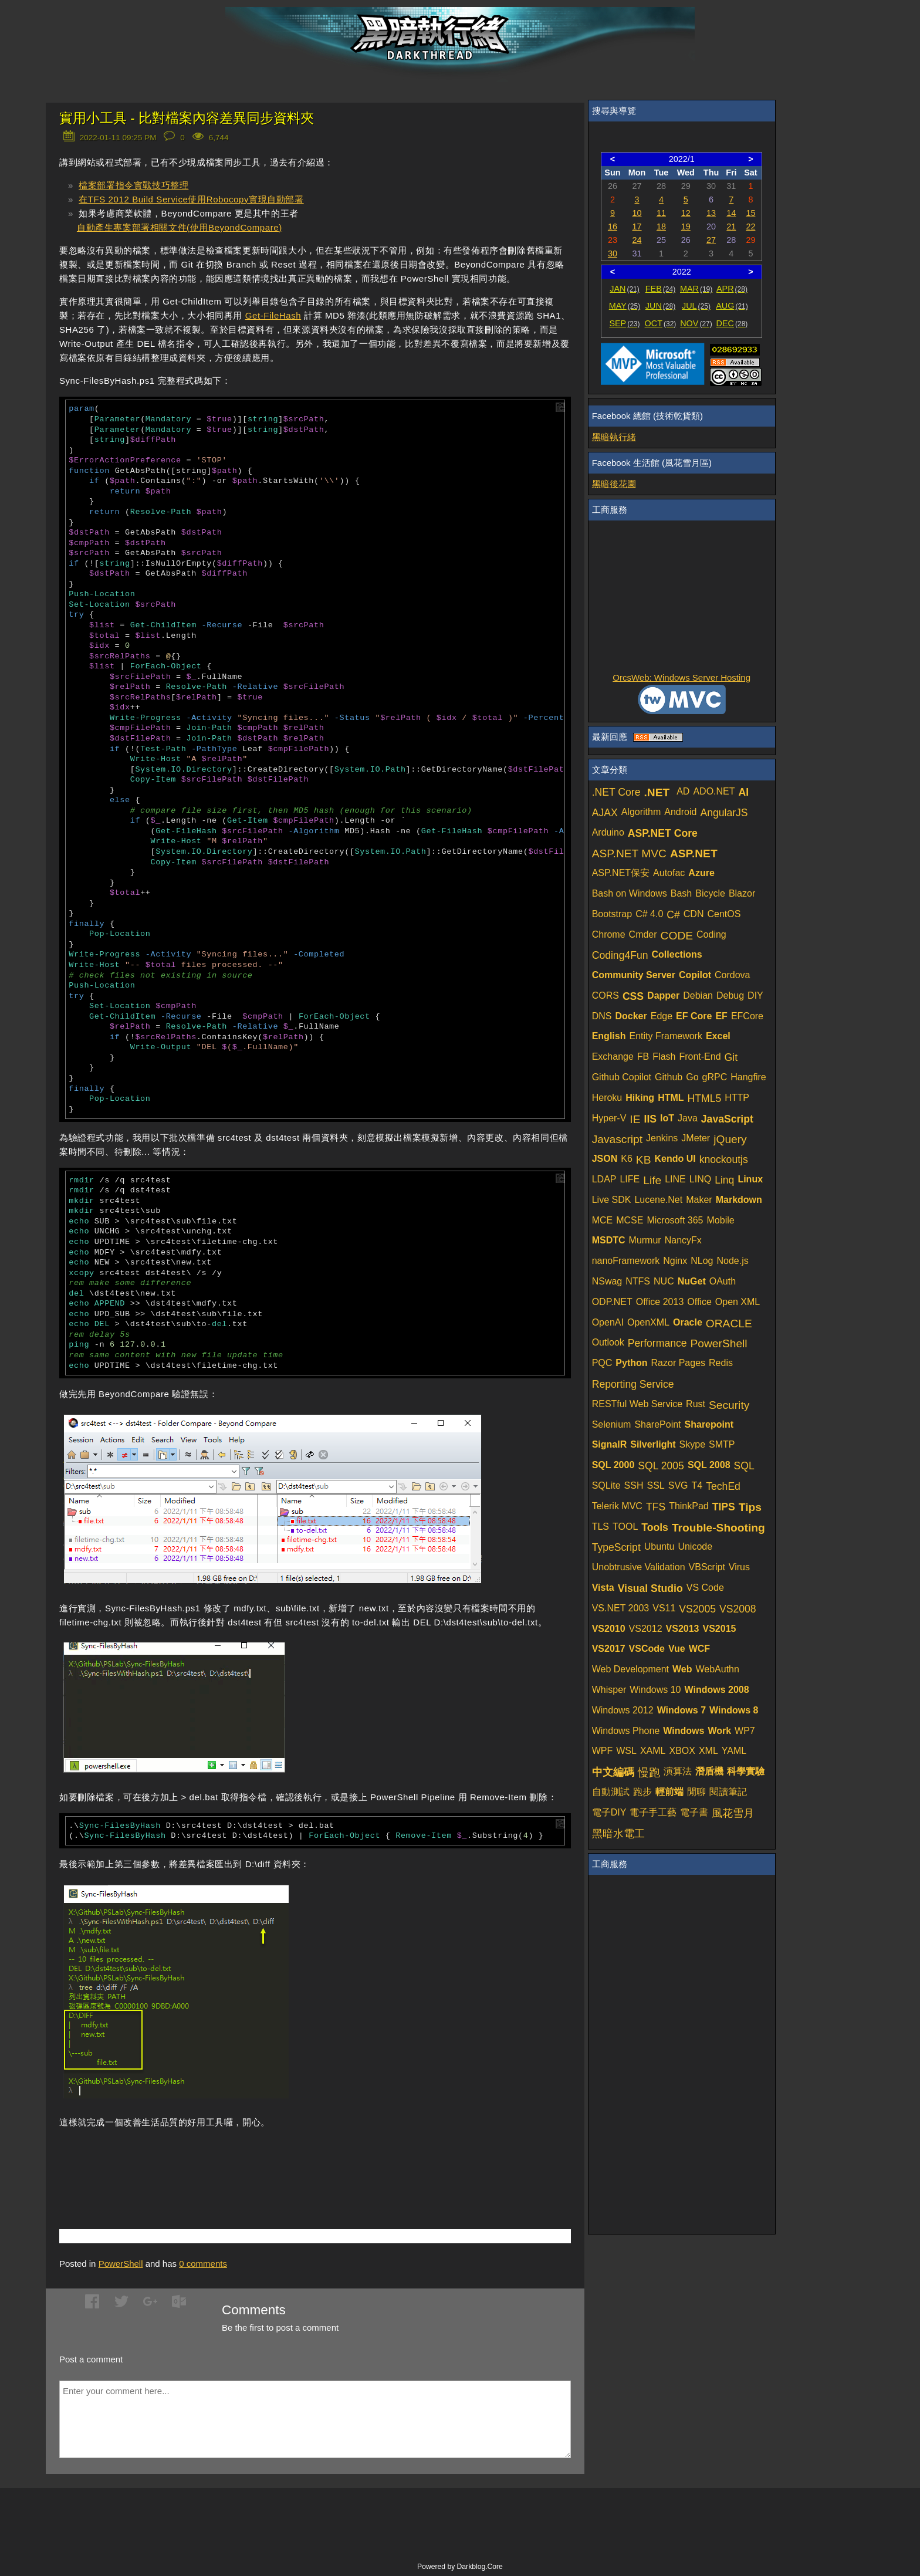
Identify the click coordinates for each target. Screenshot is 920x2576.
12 (686, 213)
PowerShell (121, 2264)
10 (637, 213)
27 (711, 240)
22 (750, 226)
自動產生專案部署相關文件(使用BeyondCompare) (179, 227)
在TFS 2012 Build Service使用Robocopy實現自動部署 (191, 199)
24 (637, 240)
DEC (732, 323)
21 (731, 226)
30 (612, 253)
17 (637, 226)
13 (711, 213)
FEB (660, 288)
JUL (696, 305)
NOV (696, 323)
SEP (624, 323)
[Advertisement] (196, 2161)
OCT (661, 323)
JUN (660, 305)
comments (203, 2264)
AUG (732, 305)
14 (731, 213)
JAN (625, 288)
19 (686, 226)
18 (661, 226)
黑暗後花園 (614, 484)
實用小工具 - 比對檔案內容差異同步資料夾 (186, 118)
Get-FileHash (273, 315)
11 (661, 213)
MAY (624, 305)
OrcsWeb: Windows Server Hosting (681, 677)
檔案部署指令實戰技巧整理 (133, 185)
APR (732, 288)
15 (750, 213)
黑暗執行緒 (614, 437)
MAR (696, 288)
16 (612, 226)
